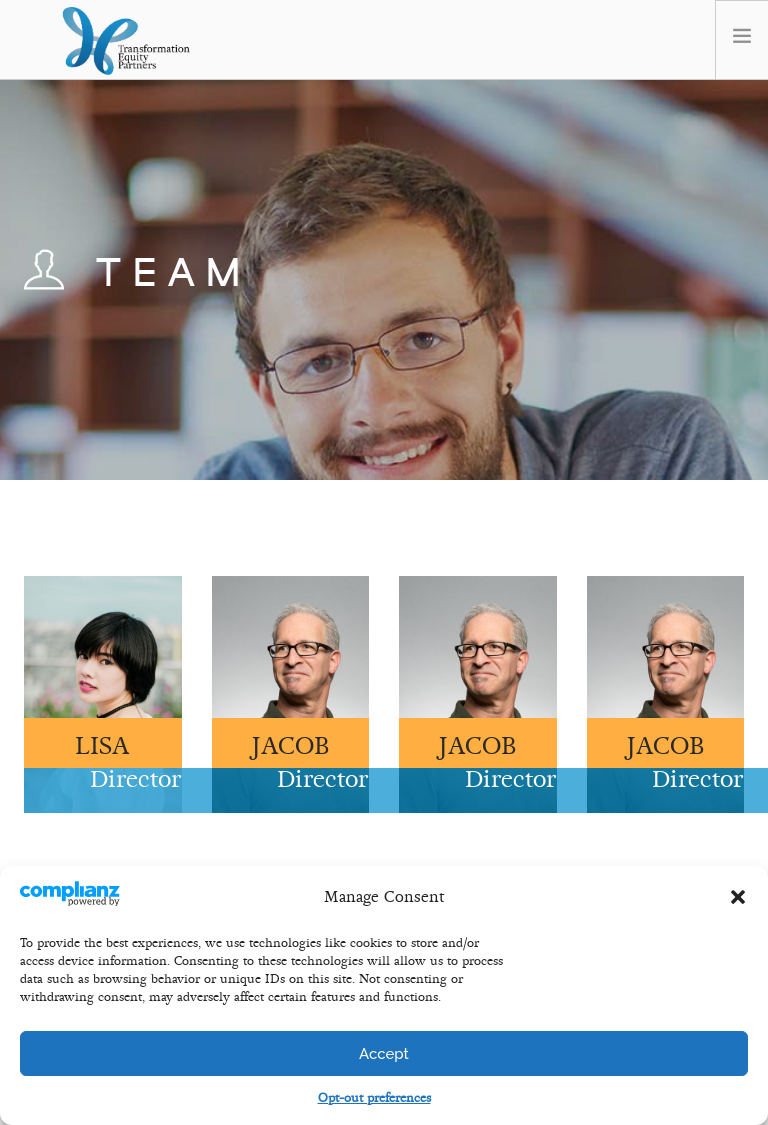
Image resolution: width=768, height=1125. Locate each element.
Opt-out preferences (374, 1098)
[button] (738, 897)
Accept (384, 1054)
